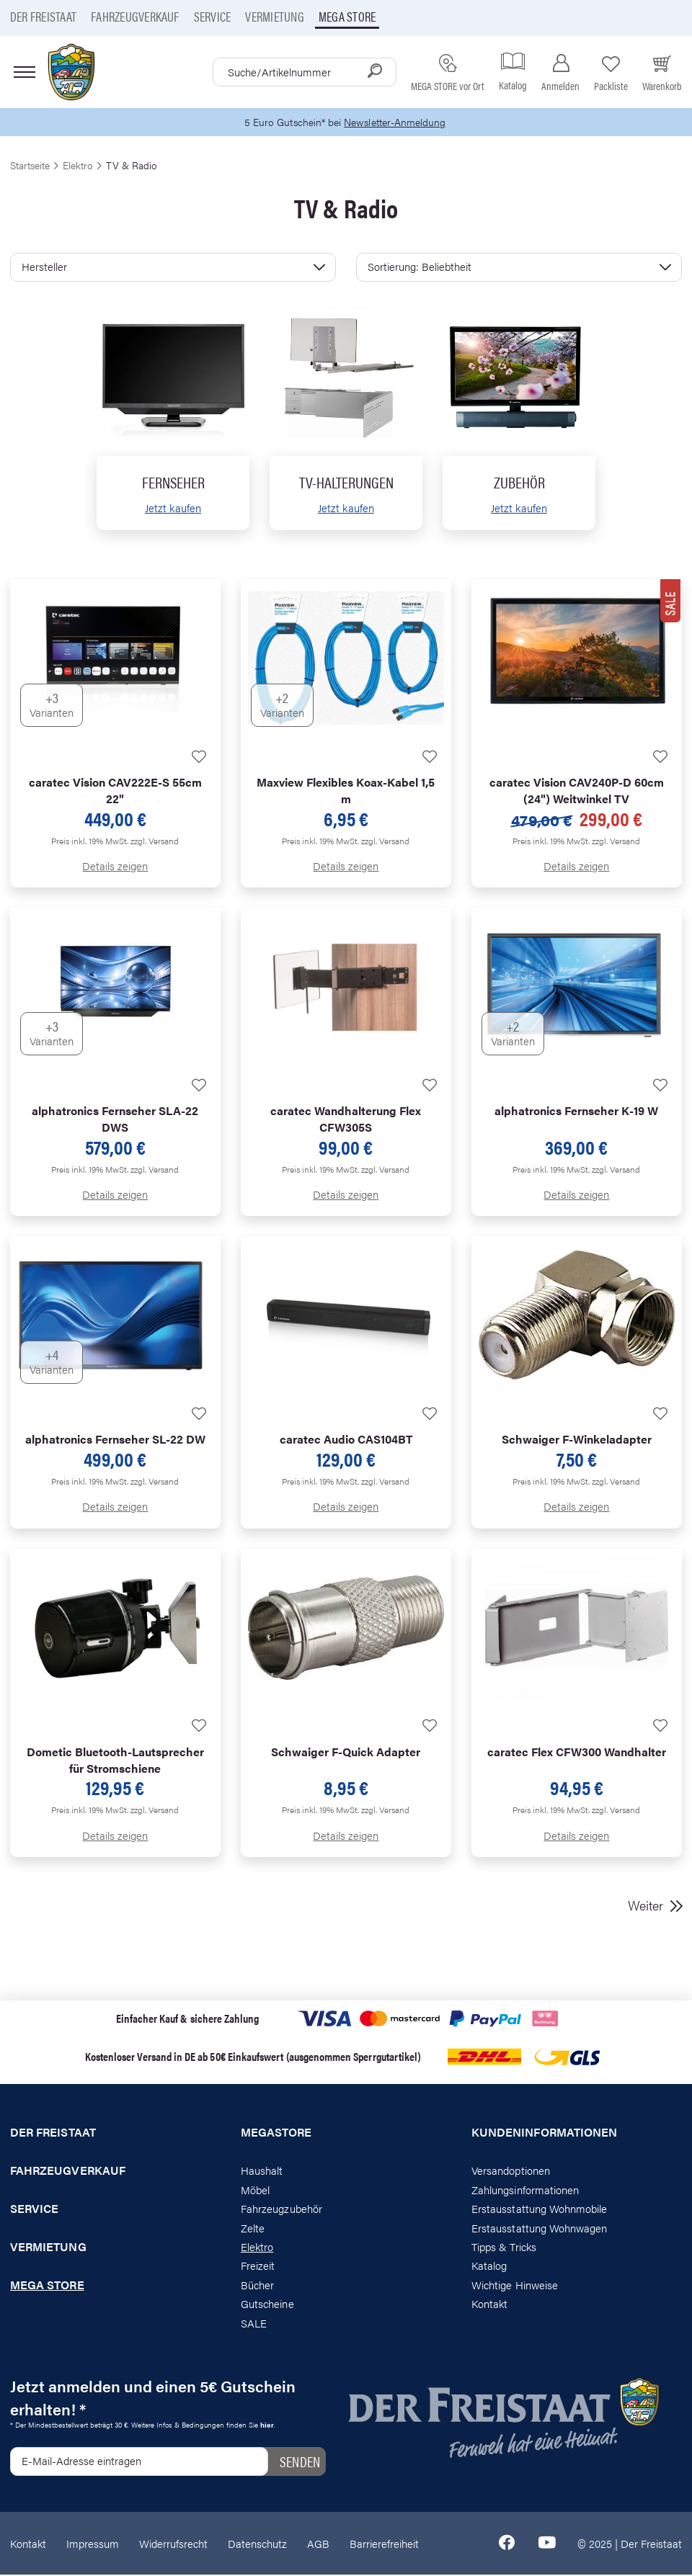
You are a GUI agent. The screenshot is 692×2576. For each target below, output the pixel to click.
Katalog (489, 2266)
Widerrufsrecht (173, 2544)
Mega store (347, 16)
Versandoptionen (510, 2171)
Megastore (276, 2134)
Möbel (255, 2190)
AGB (318, 2544)
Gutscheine (267, 2304)
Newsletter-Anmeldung (397, 122)
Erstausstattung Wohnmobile (539, 2209)
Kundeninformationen (544, 2134)
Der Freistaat (43, 16)
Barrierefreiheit (384, 2544)
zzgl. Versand (154, 841)
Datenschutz (257, 2544)
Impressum (92, 2544)
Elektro (257, 2247)
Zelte (253, 2228)
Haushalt (262, 2171)
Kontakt (489, 2304)
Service (212, 16)
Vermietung (274, 16)
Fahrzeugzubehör (281, 2209)
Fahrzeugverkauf (135, 16)
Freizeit (258, 2266)
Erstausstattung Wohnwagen (539, 2228)
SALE (254, 2323)
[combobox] (304, 72)
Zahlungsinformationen (525, 2190)
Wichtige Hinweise (514, 2285)
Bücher (257, 2285)
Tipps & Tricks (503, 2247)
